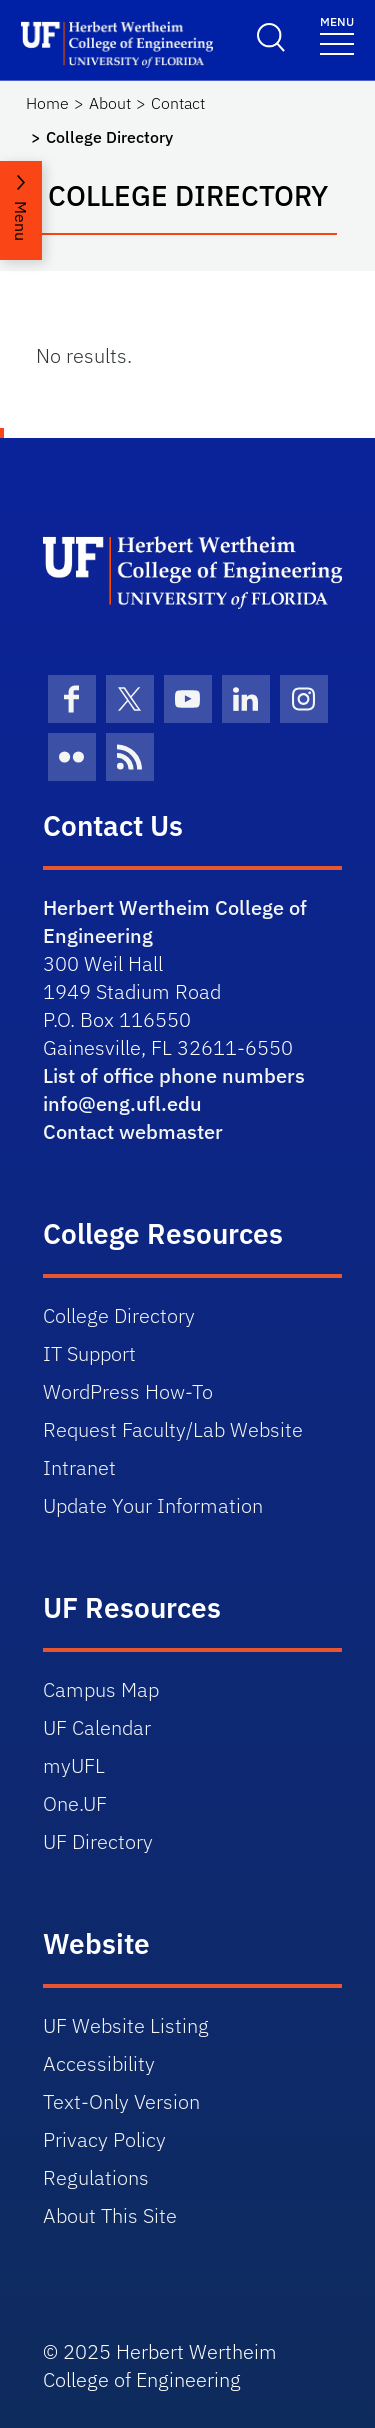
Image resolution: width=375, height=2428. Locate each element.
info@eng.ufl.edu (122, 1103)
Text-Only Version (121, 2101)
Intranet (79, 1467)
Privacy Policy (104, 2139)
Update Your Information (153, 1505)
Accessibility (99, 2063)
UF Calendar (97, 1727)
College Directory (119, 1315)
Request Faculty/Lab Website (173, 1429)
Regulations (96, 2177)
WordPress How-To (128, 1391)
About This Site (110, 2215)
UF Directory (98, 1841)
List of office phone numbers (174, 1075)
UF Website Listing (126, 2025)
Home (47, 103)
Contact (178, 103)
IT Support (89, 1353)
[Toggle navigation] (337, 34)
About (110, 103)
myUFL (74, 1765)
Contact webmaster (133, 1131)
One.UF (75, 1803)
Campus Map (101, 1689)
